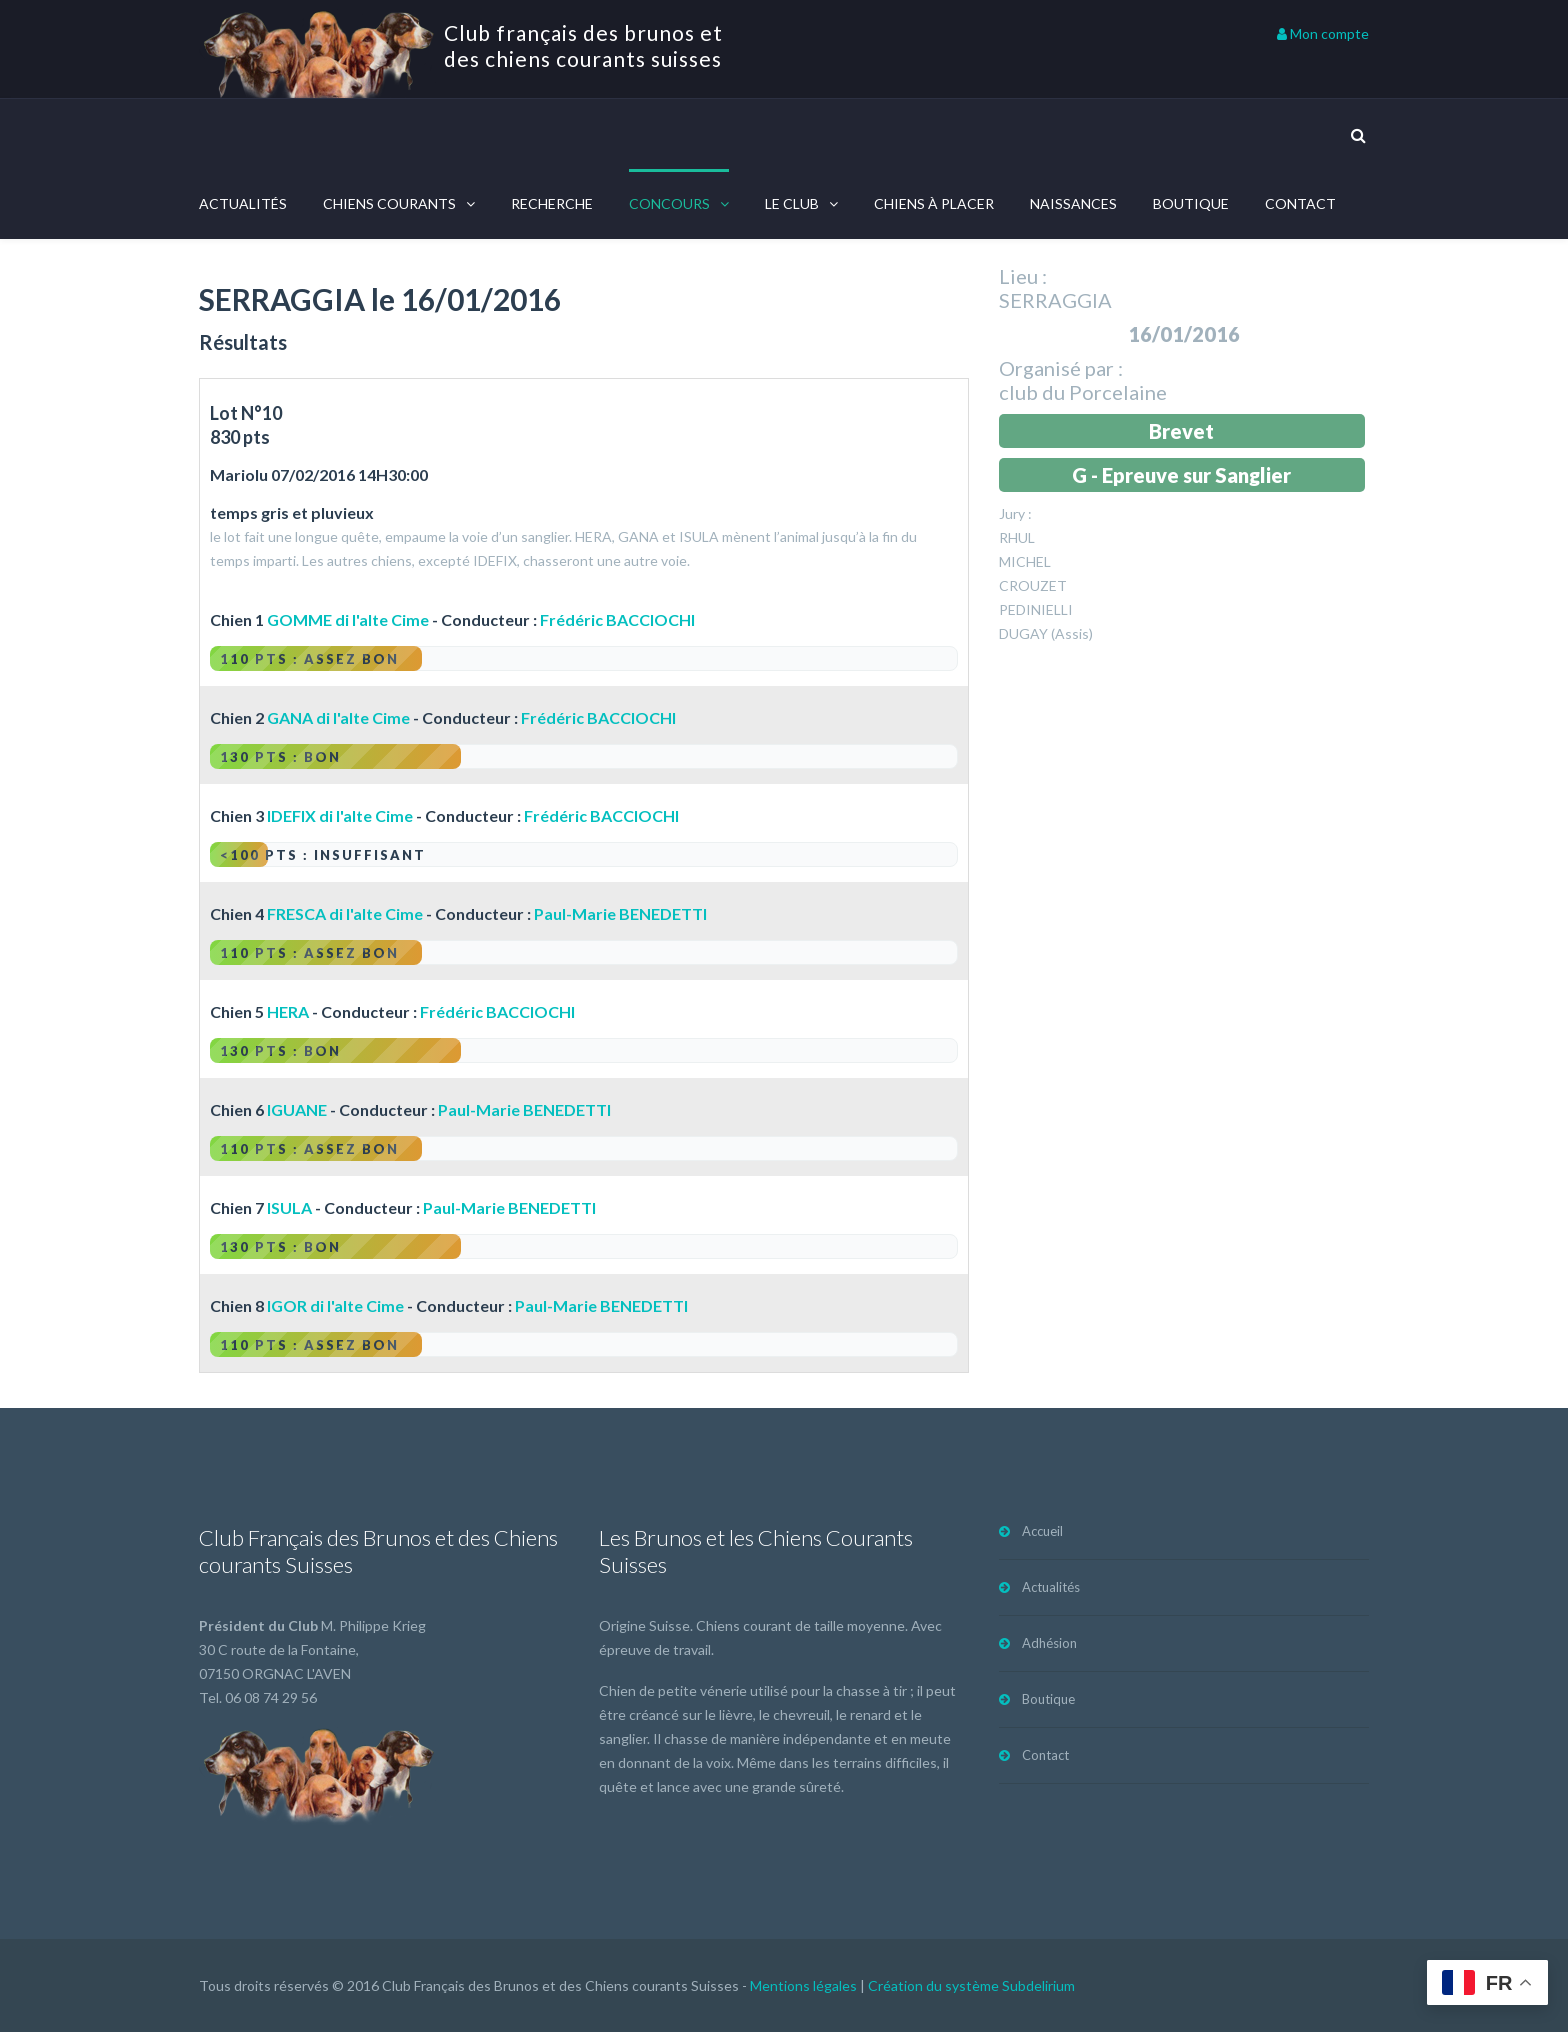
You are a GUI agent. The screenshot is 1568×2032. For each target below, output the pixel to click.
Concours (669, 203)
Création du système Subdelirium (971, 1985)
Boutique (1191, 203)
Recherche (552, 203)
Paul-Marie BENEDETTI (620, 913)
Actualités (243, 203)
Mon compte (1323, 33)
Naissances (1073, 203)
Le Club (792, 203)
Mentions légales (803, 1985)
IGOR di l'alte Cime (335, 1305)
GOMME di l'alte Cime (348, 619)
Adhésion (1049, 1643)
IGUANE (297, 1109)
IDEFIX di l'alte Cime (340, 815)
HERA (288, 1011)
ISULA (289, 1207)
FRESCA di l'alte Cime (345, 913)
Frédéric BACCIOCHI (617, 619)
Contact (1300, 203)
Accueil (1042, 1531)
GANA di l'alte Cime (338, 717)
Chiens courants (389, 203)
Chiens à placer (934, 203)
